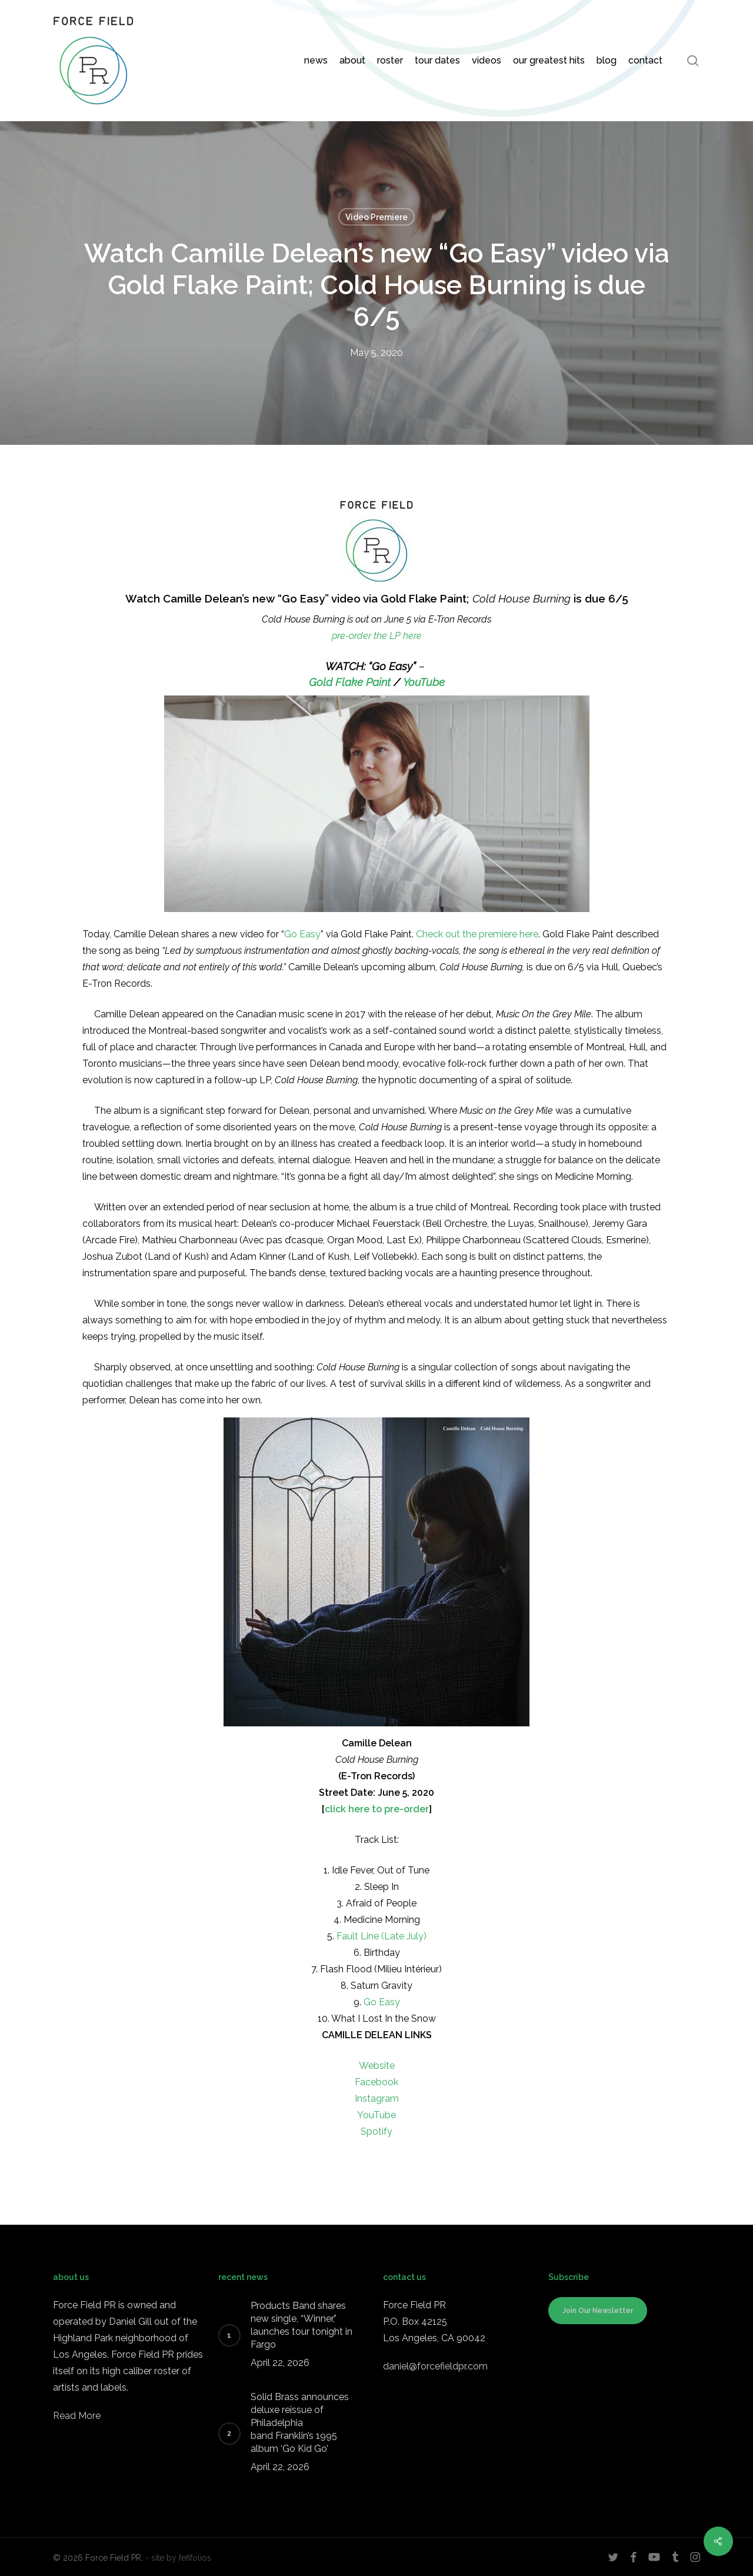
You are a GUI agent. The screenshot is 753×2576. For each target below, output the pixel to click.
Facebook (376, 2082)
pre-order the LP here (377, 635)
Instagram (377, 2098)
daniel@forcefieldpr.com (435, 2366)
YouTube (424, 681)
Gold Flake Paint (350, 681)
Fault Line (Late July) (381, 1936)
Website (377, 2065)
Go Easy (302, 934)
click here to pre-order (377, 1809)
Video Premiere (376, 217)
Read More (77, 2415)
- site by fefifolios (178, 2557)
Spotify (376, 2131)
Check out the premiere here (477, 934)
